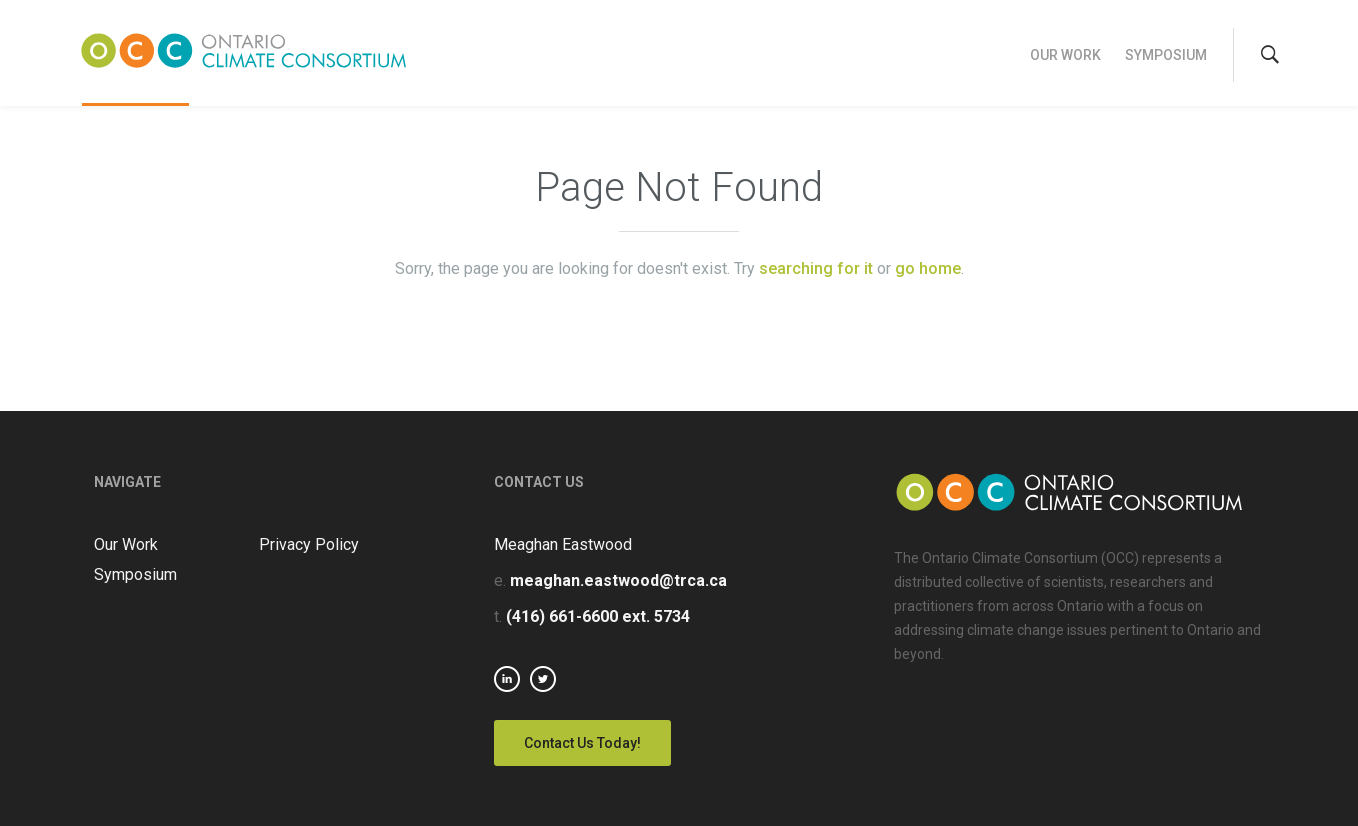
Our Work (1065, 55)
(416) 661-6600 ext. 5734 (598, 616)
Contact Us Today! (582, 743)
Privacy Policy (309, 544)
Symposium (1166, 55)
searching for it (816, 268)
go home (928, 268)
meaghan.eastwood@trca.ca (618, 580)
